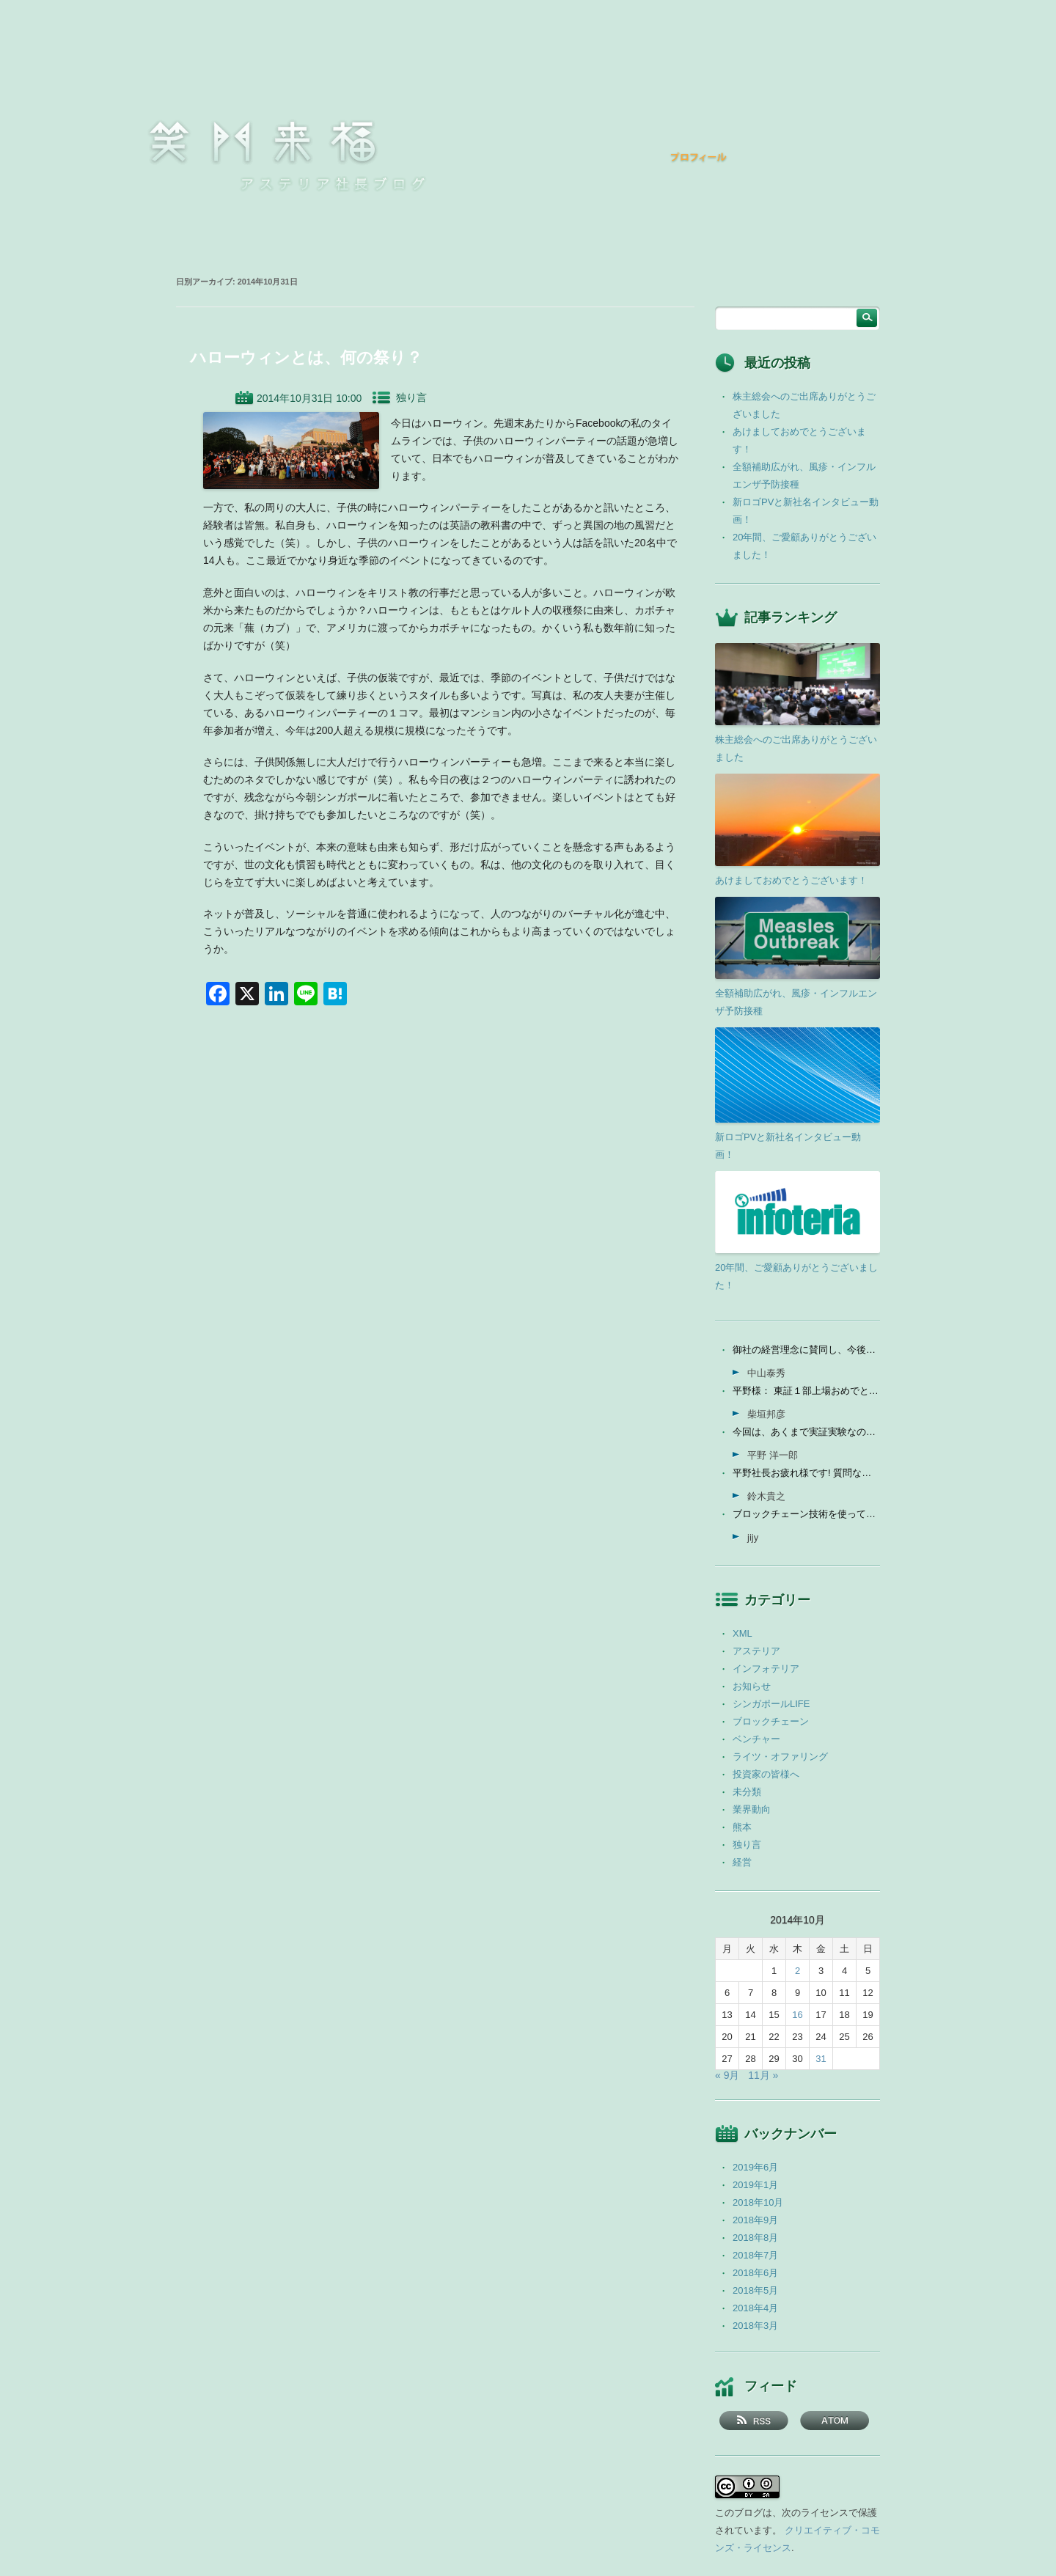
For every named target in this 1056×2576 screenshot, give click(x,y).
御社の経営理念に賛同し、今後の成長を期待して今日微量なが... (806, 1349)
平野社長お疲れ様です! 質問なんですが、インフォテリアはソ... (806, 1472)
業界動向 (752, 1809)
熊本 (742, 1826)
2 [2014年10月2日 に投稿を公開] (797, 1970)
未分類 (747, 1791)
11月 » (763, 2075)
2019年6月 (755, 2167)
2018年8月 (755, 2237)
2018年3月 (755, 2325)
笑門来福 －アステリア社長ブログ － (262, 142)
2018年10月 (758, 2202)
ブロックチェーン (771, 1721)
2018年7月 (755, 2255)
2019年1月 (755, 2184)
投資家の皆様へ (766, 1774)
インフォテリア (766, 1668)
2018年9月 (755, 2219)
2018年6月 (755, 2272)
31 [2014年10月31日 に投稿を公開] (820, 2058)
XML (742, 1633)
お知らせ (752, 1686)
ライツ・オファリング (780, 1756)
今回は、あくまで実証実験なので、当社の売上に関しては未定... (806, 1431)
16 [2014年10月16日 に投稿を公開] (797, 2014)
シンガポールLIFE (771, 1703)
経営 (742, 1862)
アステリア (756, 1650)
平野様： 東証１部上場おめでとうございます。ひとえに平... (806, 1390)
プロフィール (699, 157)
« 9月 (727, 2075)
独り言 (411, 397)
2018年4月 (755, 2307)
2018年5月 (755, 2290)
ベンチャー (756, 1738)
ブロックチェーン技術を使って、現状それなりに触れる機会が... (806, 1513)
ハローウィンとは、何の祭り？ (306, 357)
